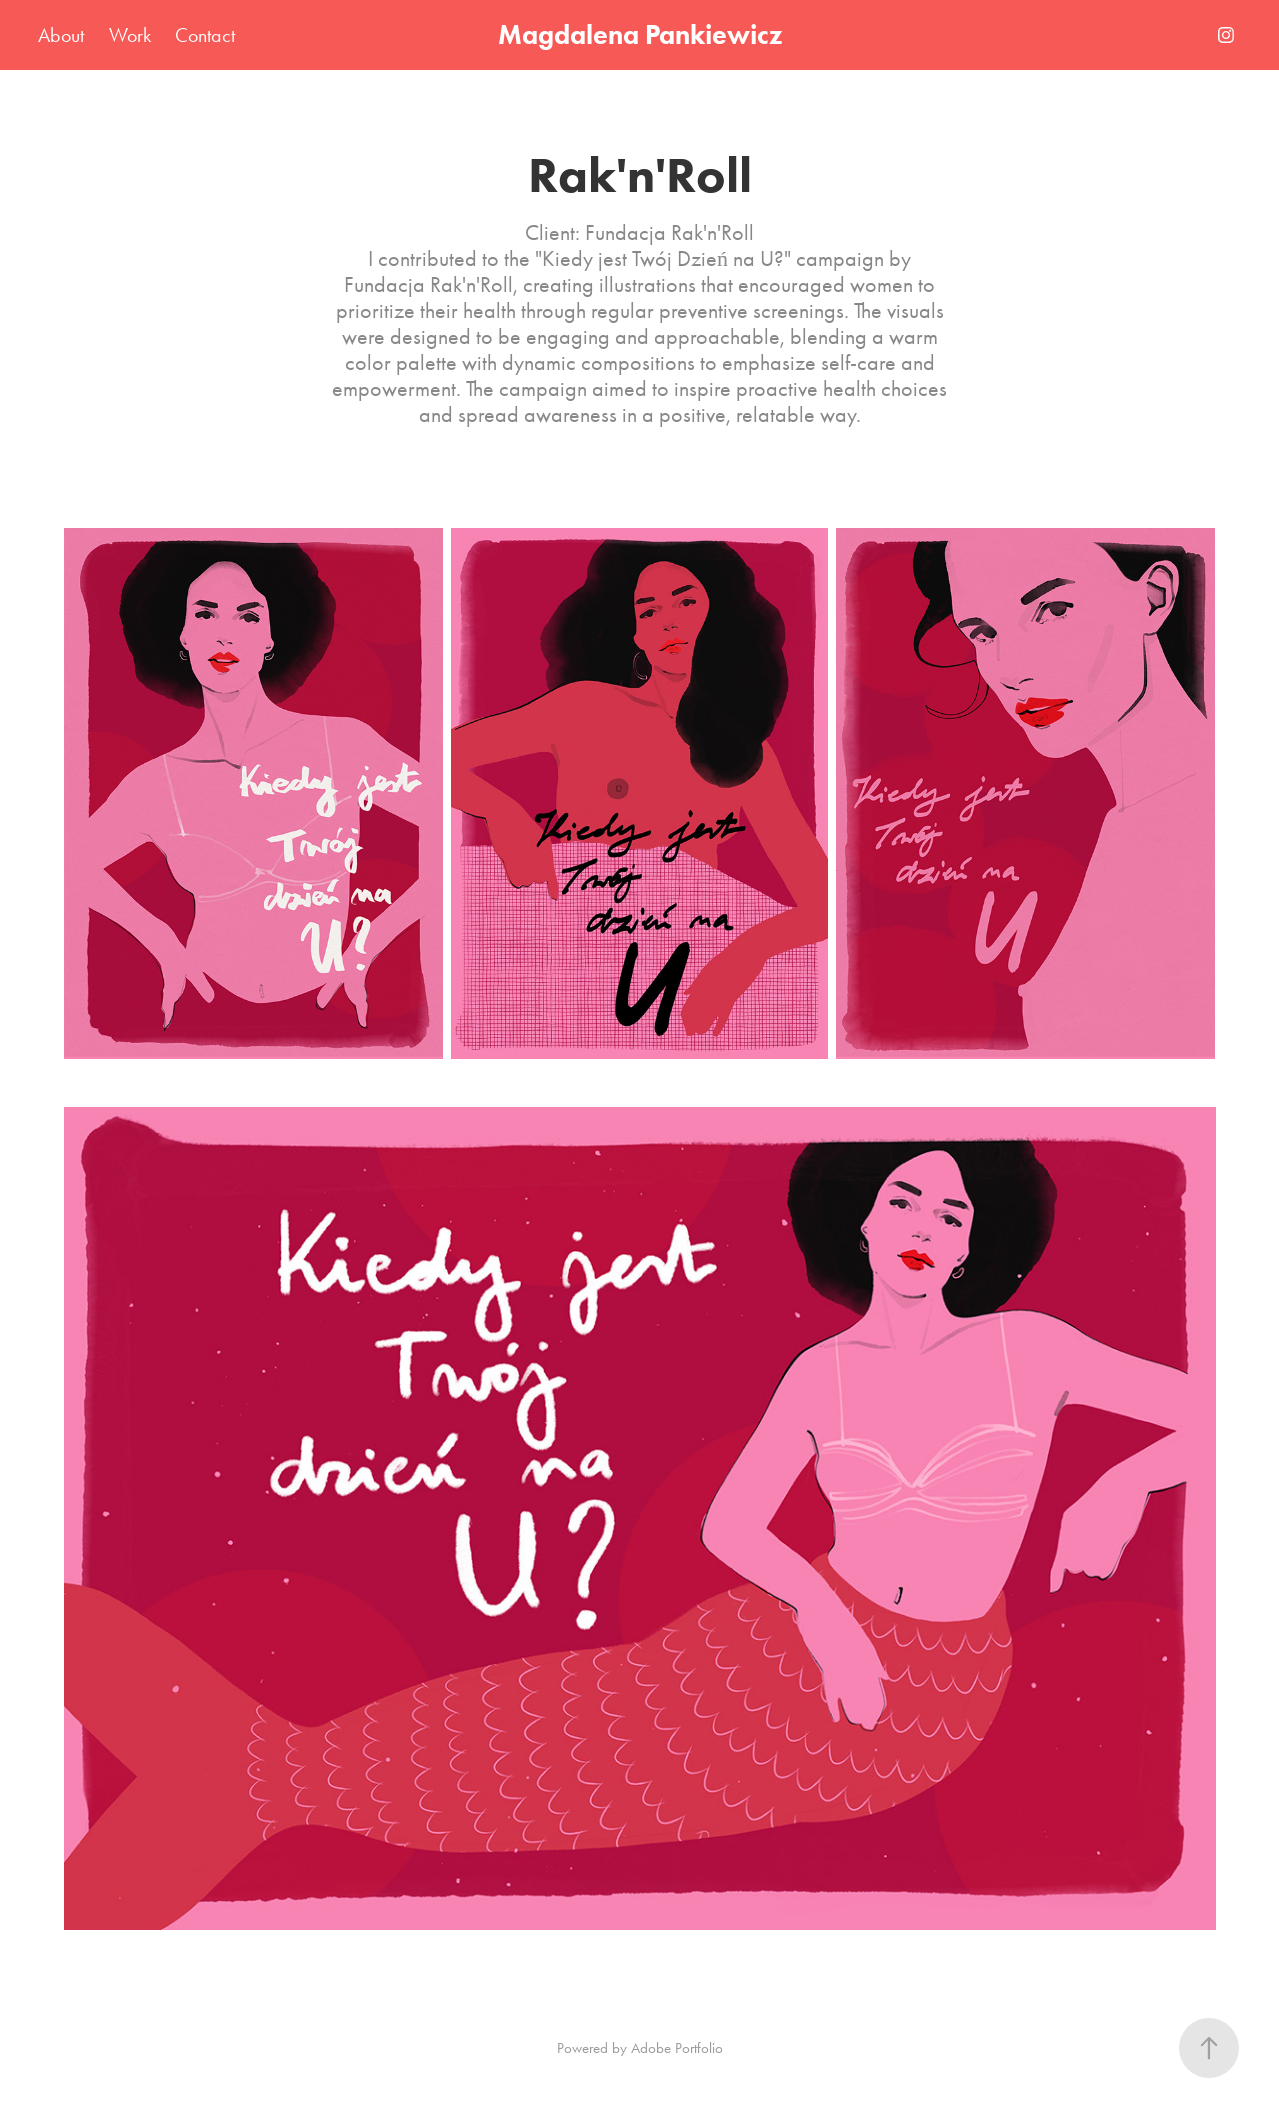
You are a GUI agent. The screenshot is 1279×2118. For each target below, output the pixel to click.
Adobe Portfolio (677, 2048)
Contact (205, 35)
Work (130, 35)
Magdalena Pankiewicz (640, 34)
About (61, 35)
